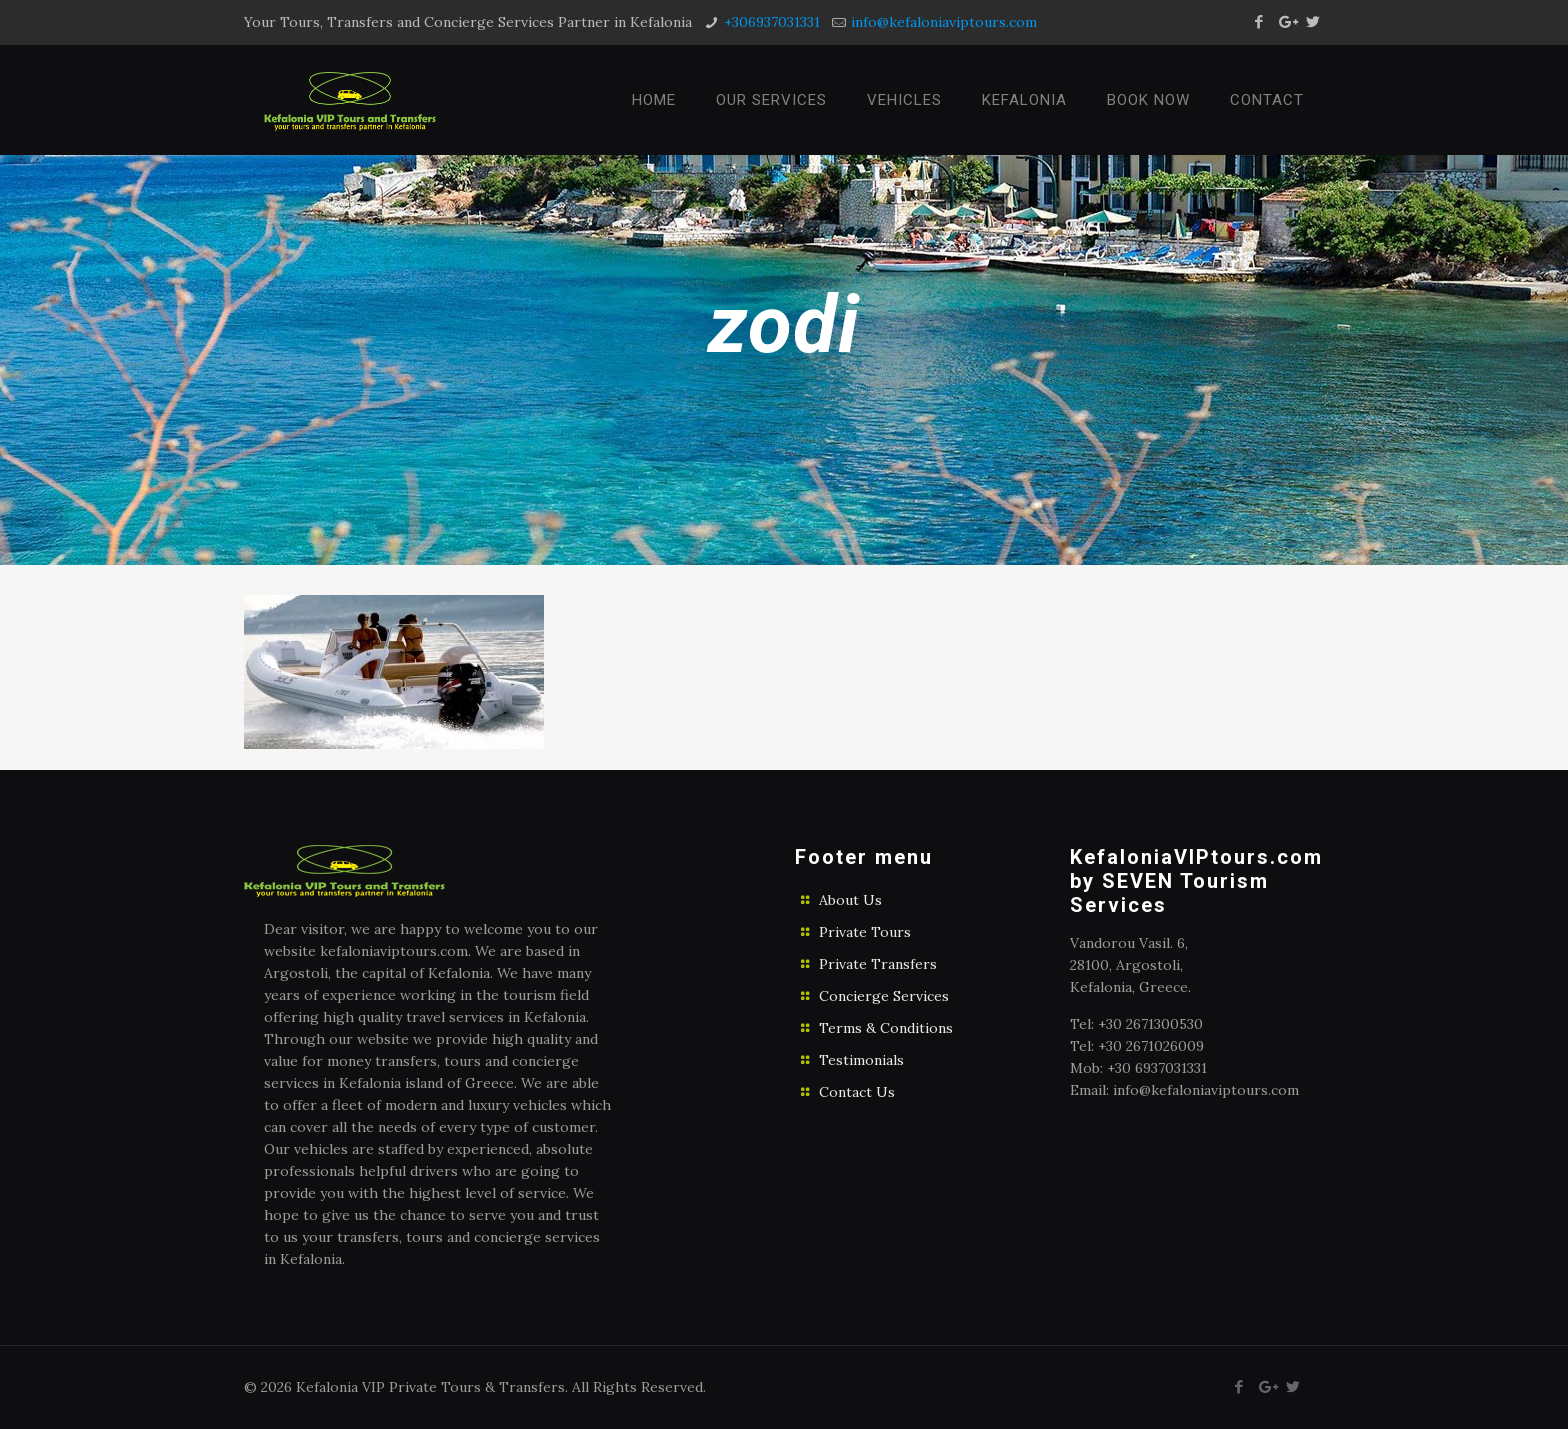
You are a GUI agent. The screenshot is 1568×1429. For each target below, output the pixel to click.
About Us (850, 900)
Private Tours (865, 932)
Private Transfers (878, 964)
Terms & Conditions (886, 1028)
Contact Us (857, 1092)
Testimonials (861, 1060)
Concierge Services (884, 996)
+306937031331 (772, 22)
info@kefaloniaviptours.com (944, 22)
